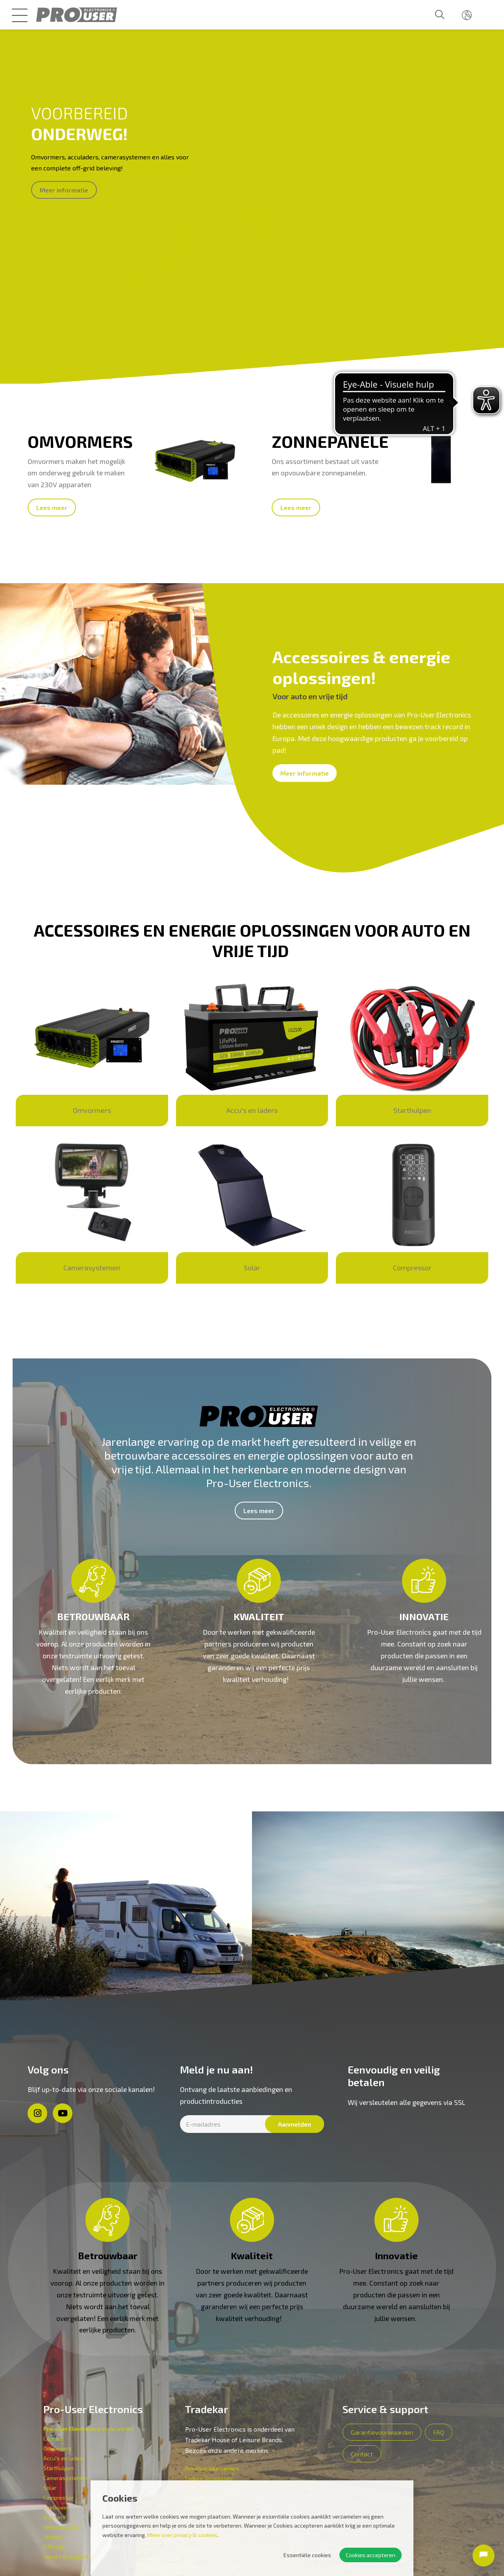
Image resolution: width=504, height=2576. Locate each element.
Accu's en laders (64, 2458)
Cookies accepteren (370, 2555)
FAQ (438, 2432)
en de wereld (88, 2428)
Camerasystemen (65, 2477)
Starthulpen (58, 2468)
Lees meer (51, 507)
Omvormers (57, 2448)
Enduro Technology (209, 2478)
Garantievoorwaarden (382, 2432)
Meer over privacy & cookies (182, 2535)
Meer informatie (64, 190)
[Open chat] (483, 2556)
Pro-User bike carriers (212, 2468)
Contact (53, 2438)
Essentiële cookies (307, 2555)
